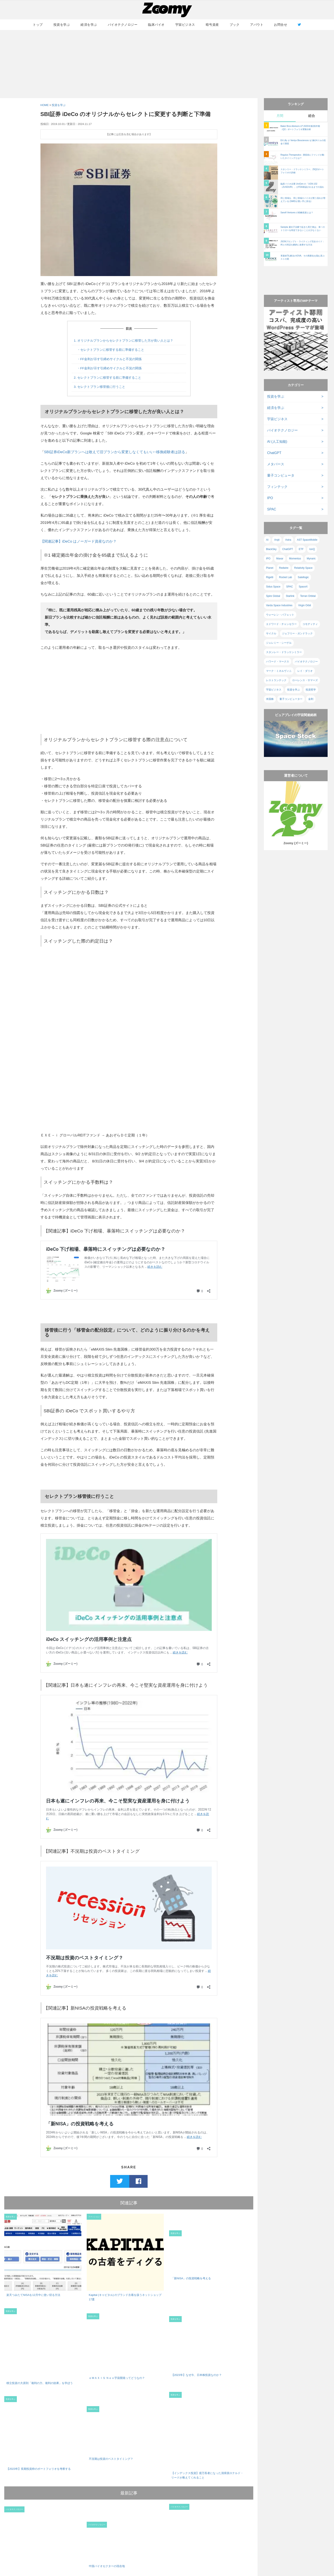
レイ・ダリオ (305, 670)
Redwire (283, 567)
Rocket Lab (285, 577)
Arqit (276, 539)
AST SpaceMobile (307, 539)
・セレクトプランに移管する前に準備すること (110, 349)
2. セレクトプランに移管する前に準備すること (107, 377)
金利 (310, 699)
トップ (38, 24)
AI (267, 539)
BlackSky (271, 549)
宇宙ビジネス (185, 24)
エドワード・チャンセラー (281, 624)
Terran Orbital (308, 596)
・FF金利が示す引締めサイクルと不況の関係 (109, 359)
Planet (269, 567)
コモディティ (310, 624)
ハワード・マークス (277, 661)
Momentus (295, 558)
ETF (301, 549)
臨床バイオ (156, 24)
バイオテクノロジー (123, 24)
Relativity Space (303, 567)
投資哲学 (311, 689)
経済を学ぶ (89, 24)
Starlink (290, 596)
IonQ (312, 549)
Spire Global (273, 596)
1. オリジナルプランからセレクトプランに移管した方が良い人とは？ (123, 340)
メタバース (275, 464)
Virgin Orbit (304, 605)
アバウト (256, 24)
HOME (44, 105)
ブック (235, 24)
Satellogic (303, 577)
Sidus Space (273, 586)
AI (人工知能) (277, 441)
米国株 (270, 699)
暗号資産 (212, 24)
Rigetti (269, 577)
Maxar (279, 558)
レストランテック (276, 680)
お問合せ (280, 24)
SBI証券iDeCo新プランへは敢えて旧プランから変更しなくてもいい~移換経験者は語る (114, 452)
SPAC (271, 509)
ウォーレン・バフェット (280, 614)
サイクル (271, 633)
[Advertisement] (167, 64)
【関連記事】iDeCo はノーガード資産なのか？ (78, 541)
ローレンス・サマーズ (305, 680)
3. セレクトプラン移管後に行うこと (99, 386)
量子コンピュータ (280, 475)
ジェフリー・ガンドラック (297, 633)
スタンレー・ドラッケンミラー (284, 652)
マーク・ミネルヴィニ (279, 670)
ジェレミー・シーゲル (279, 642)
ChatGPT (274, 453)
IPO (270, 498)
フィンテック (277, 487)
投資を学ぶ (61, 24)
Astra (288, 539)
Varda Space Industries (279, 605)
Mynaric (311, 558)
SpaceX (303, 586)
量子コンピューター (290, 699)
